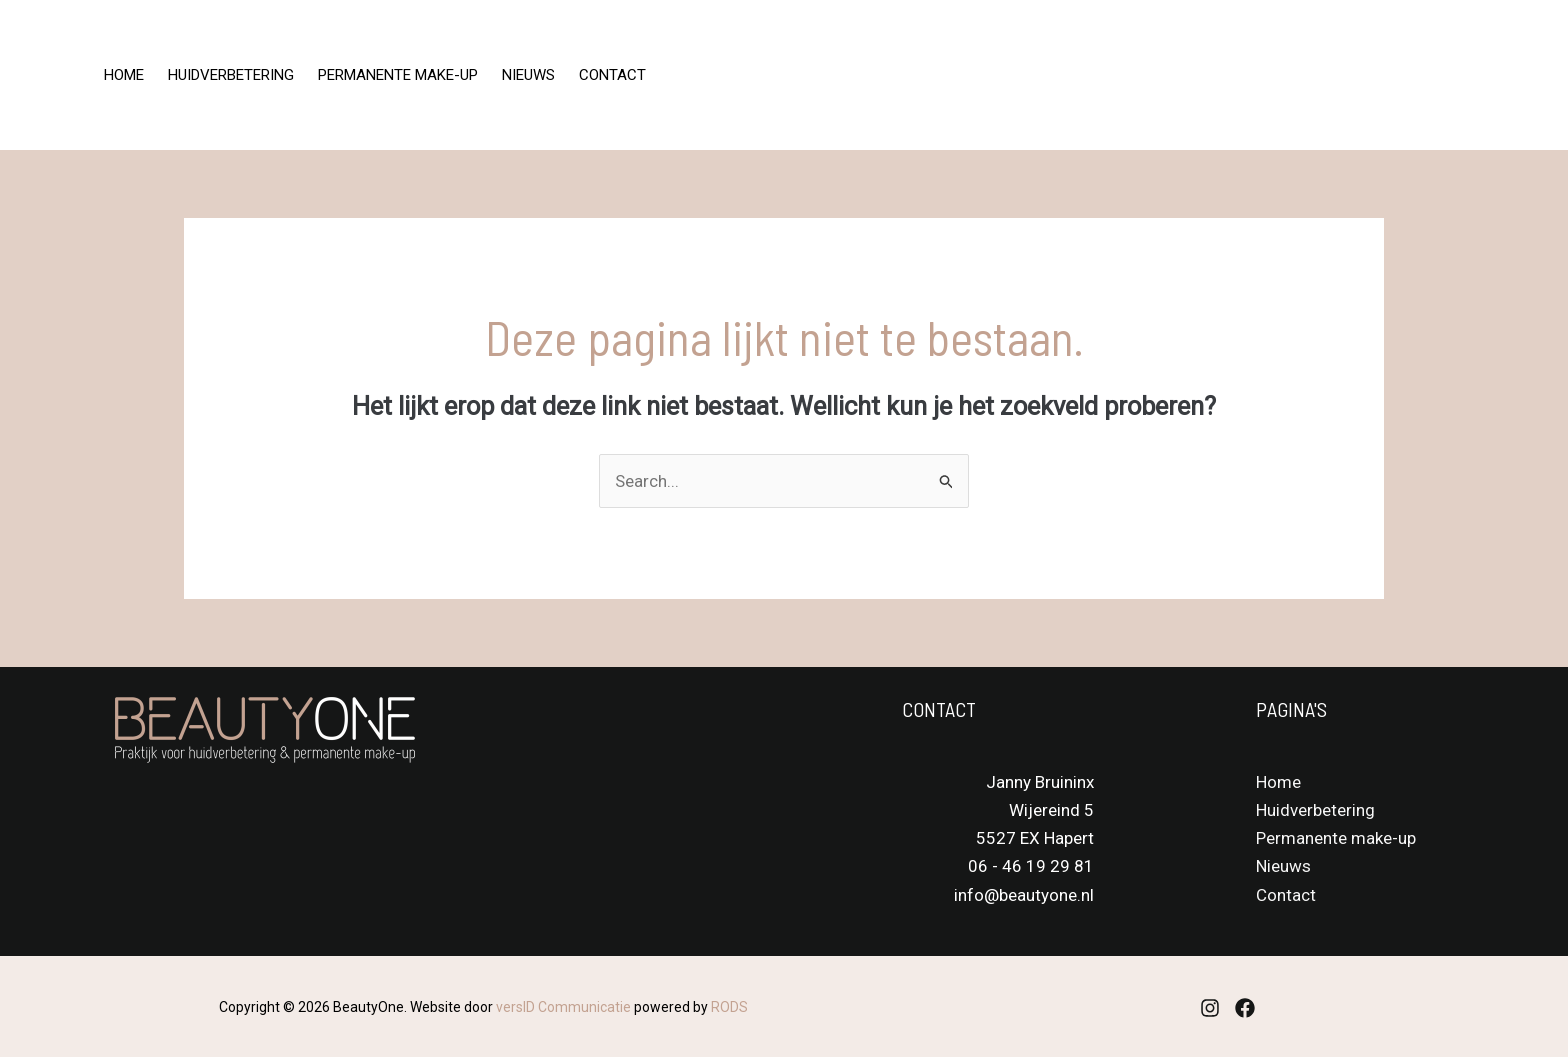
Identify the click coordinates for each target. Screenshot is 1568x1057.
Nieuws (528, 75)
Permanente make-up (398, 75)
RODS (729, 1007)
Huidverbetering (231, 75)
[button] (1458, 75)
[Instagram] (1294, 76)
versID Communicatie (563, 1007)
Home (124, 75)
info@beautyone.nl (1024, 895)
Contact (612, 75)
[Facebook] (1338, 76)
